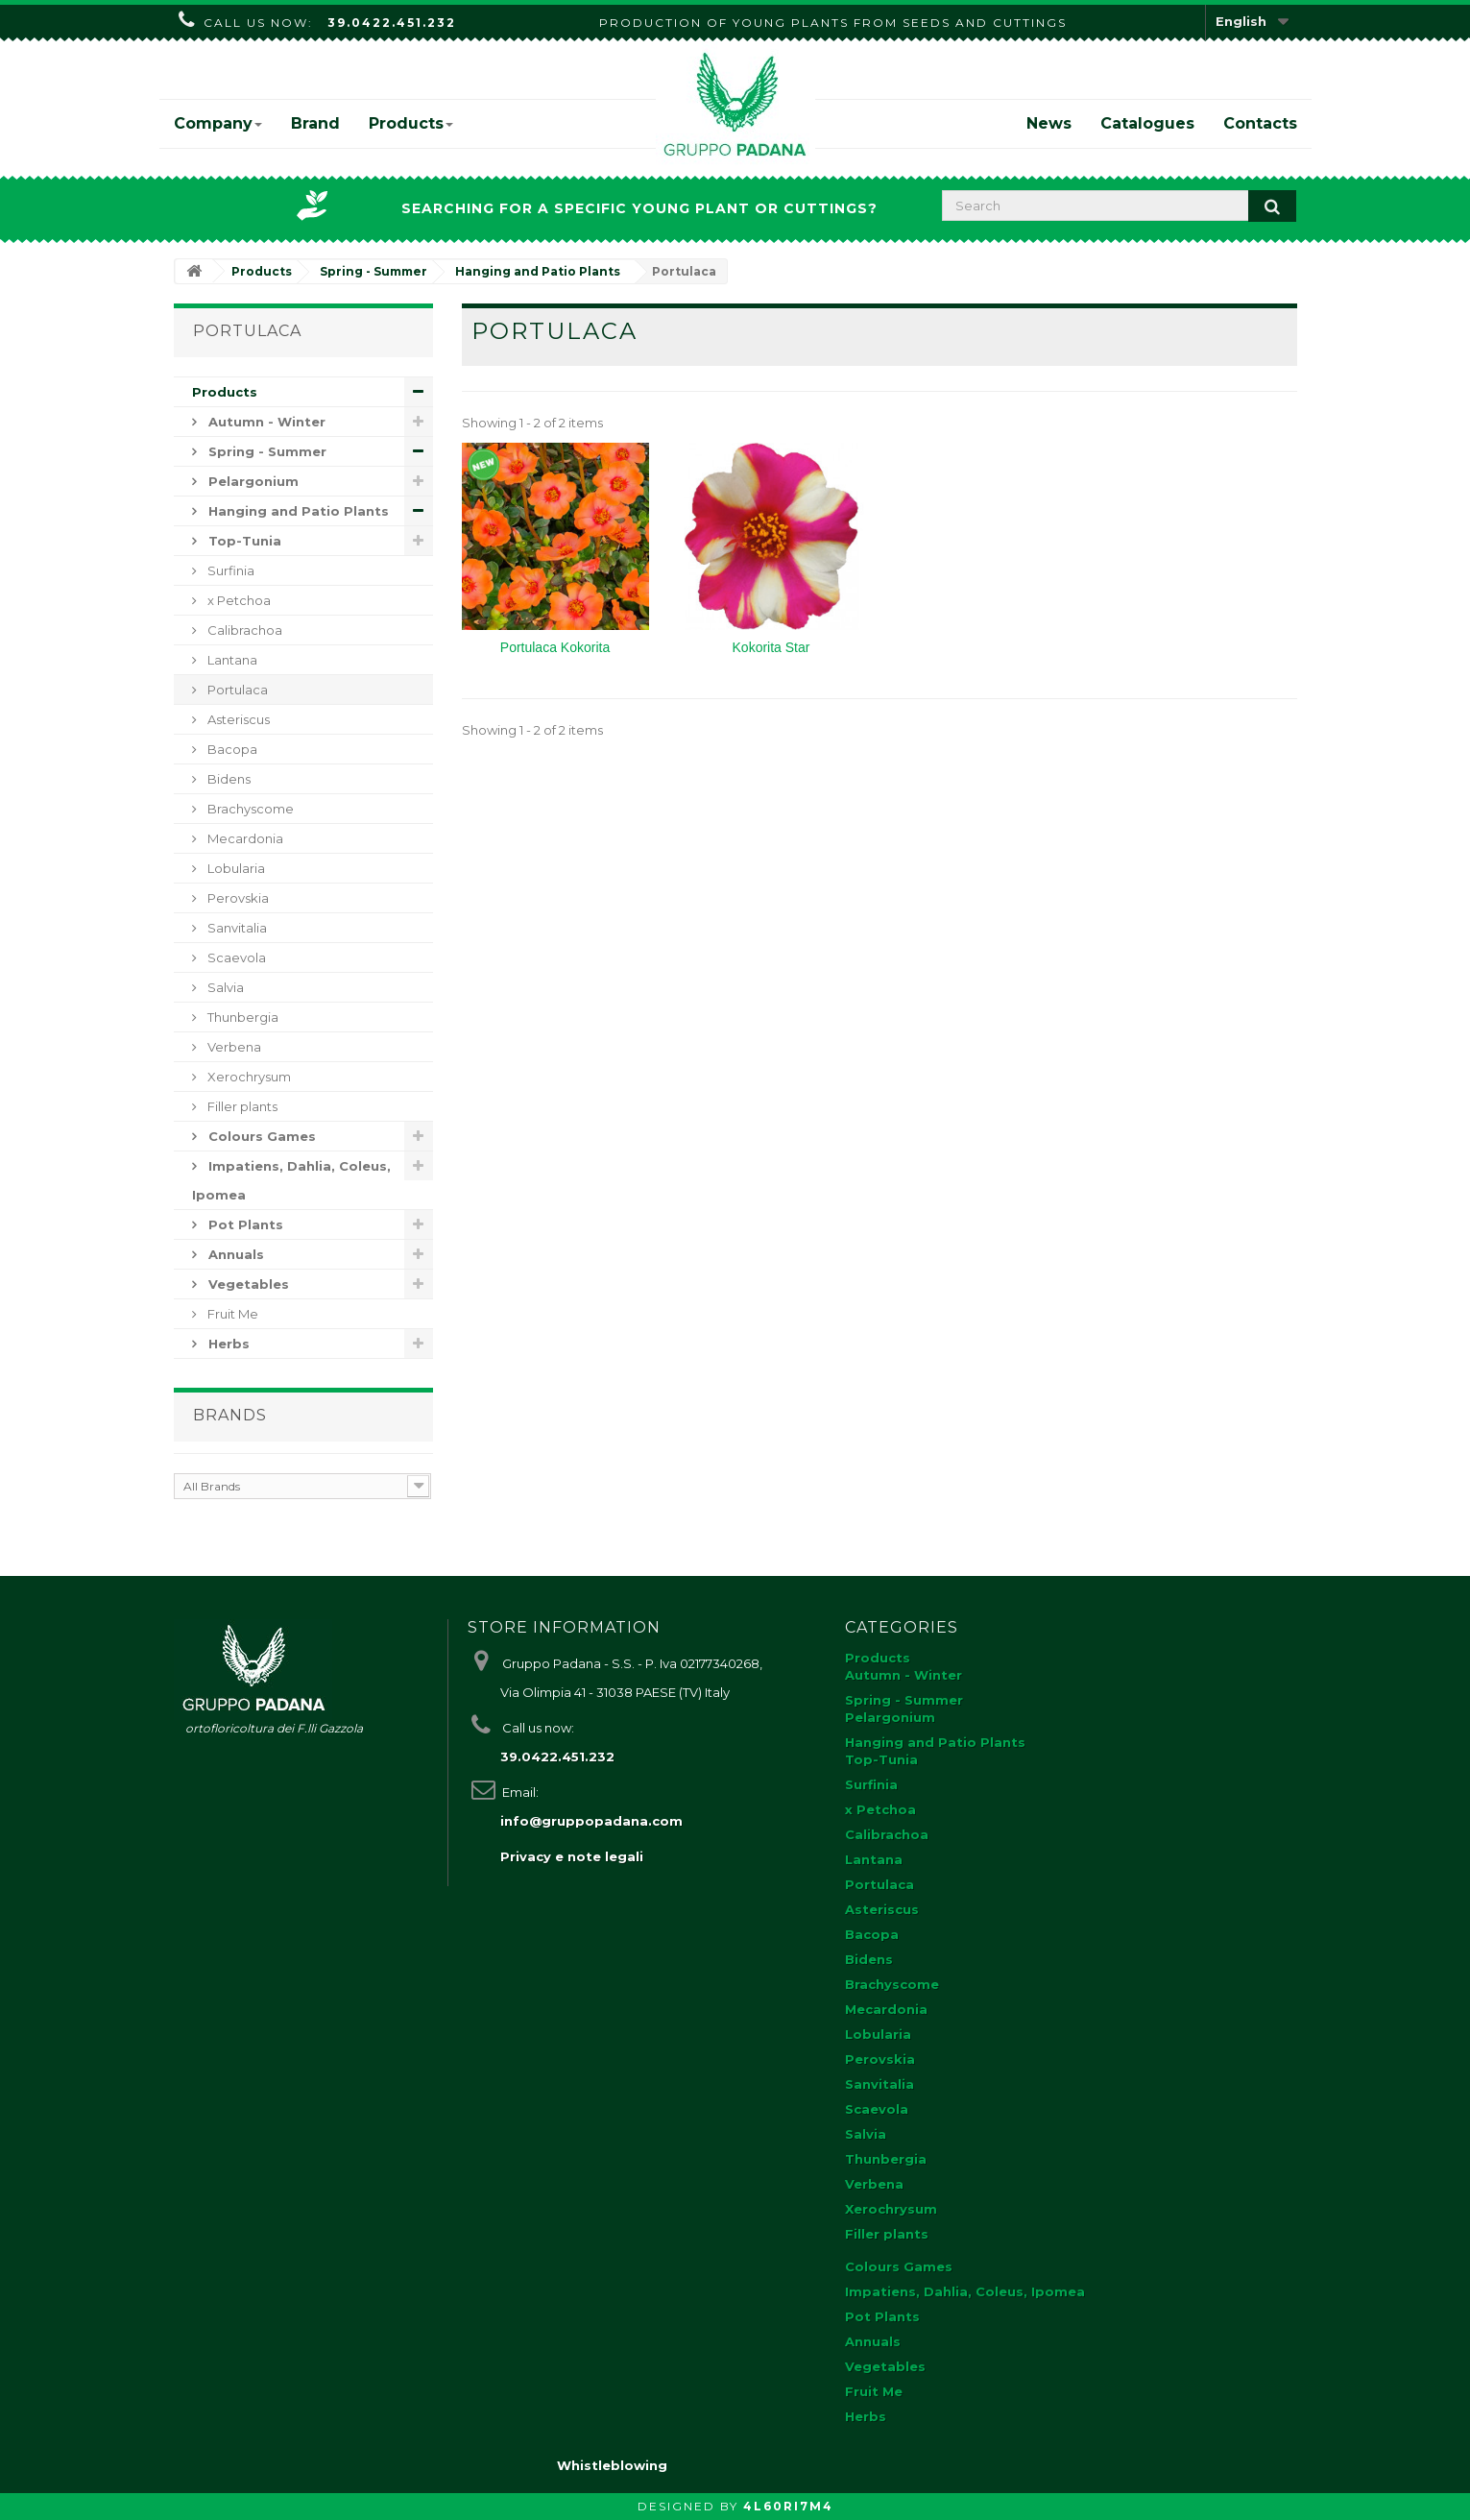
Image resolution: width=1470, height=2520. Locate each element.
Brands (230, 1415)
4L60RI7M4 (788, 2506)
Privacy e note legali (571, 1856)
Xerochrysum (248, 1076)
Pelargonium (252, 481)
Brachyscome (249, 808)
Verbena (233, 1046)
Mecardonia (244, 838)
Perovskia (237, 898)
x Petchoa (238, 600)
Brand (315, 123)
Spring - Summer (265, 451)
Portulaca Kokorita (555, 647)
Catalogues (1147, 123)
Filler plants (241, 1106)
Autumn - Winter (265, 421)
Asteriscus (237, 719)
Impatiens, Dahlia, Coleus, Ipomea (291, 1180)
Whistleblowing (612, 2465)
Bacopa (231, 749)
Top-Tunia (243, 540)
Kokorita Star (771, 647)
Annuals (234, 1254)
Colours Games (260, 1136)
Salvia (224, 987)
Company (218, 123)
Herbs (227, 1343)
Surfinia (229, 570)
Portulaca (236, 689)
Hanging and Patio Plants (297, 511)
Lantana (231, 659)
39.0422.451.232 (391, 22)
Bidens (228, 779)
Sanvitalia (236, 927)
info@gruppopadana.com (591, 1821)
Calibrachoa (243, 630)
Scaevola (235, 957)
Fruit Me (231, 1313)
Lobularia (235, 868)
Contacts (1260, 123)
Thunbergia (241, 1017)
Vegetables (247, 1284)
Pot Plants (244, 1224)
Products (411, 123)
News (1049, 123)
